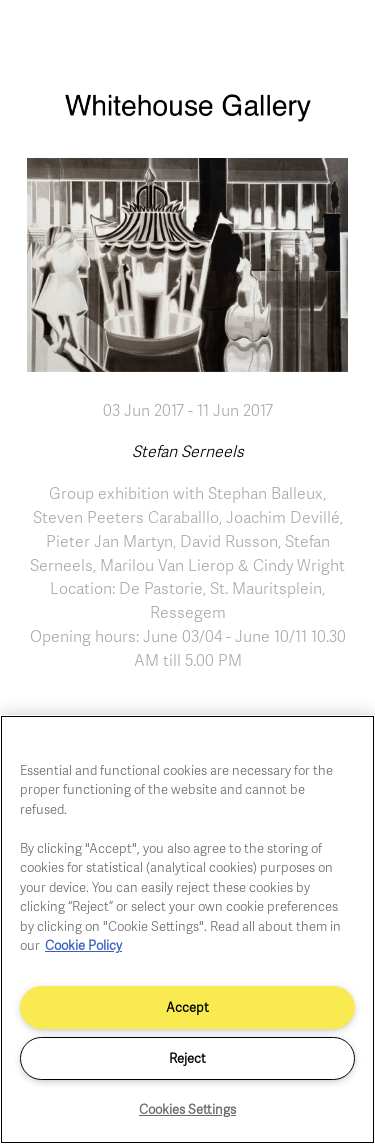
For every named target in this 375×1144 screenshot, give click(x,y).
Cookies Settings (187, 1109)
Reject (187, 1058)
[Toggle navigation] (338, 38)
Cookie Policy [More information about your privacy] (83, 945)
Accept (187, 1007)
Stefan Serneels (188, 451)
